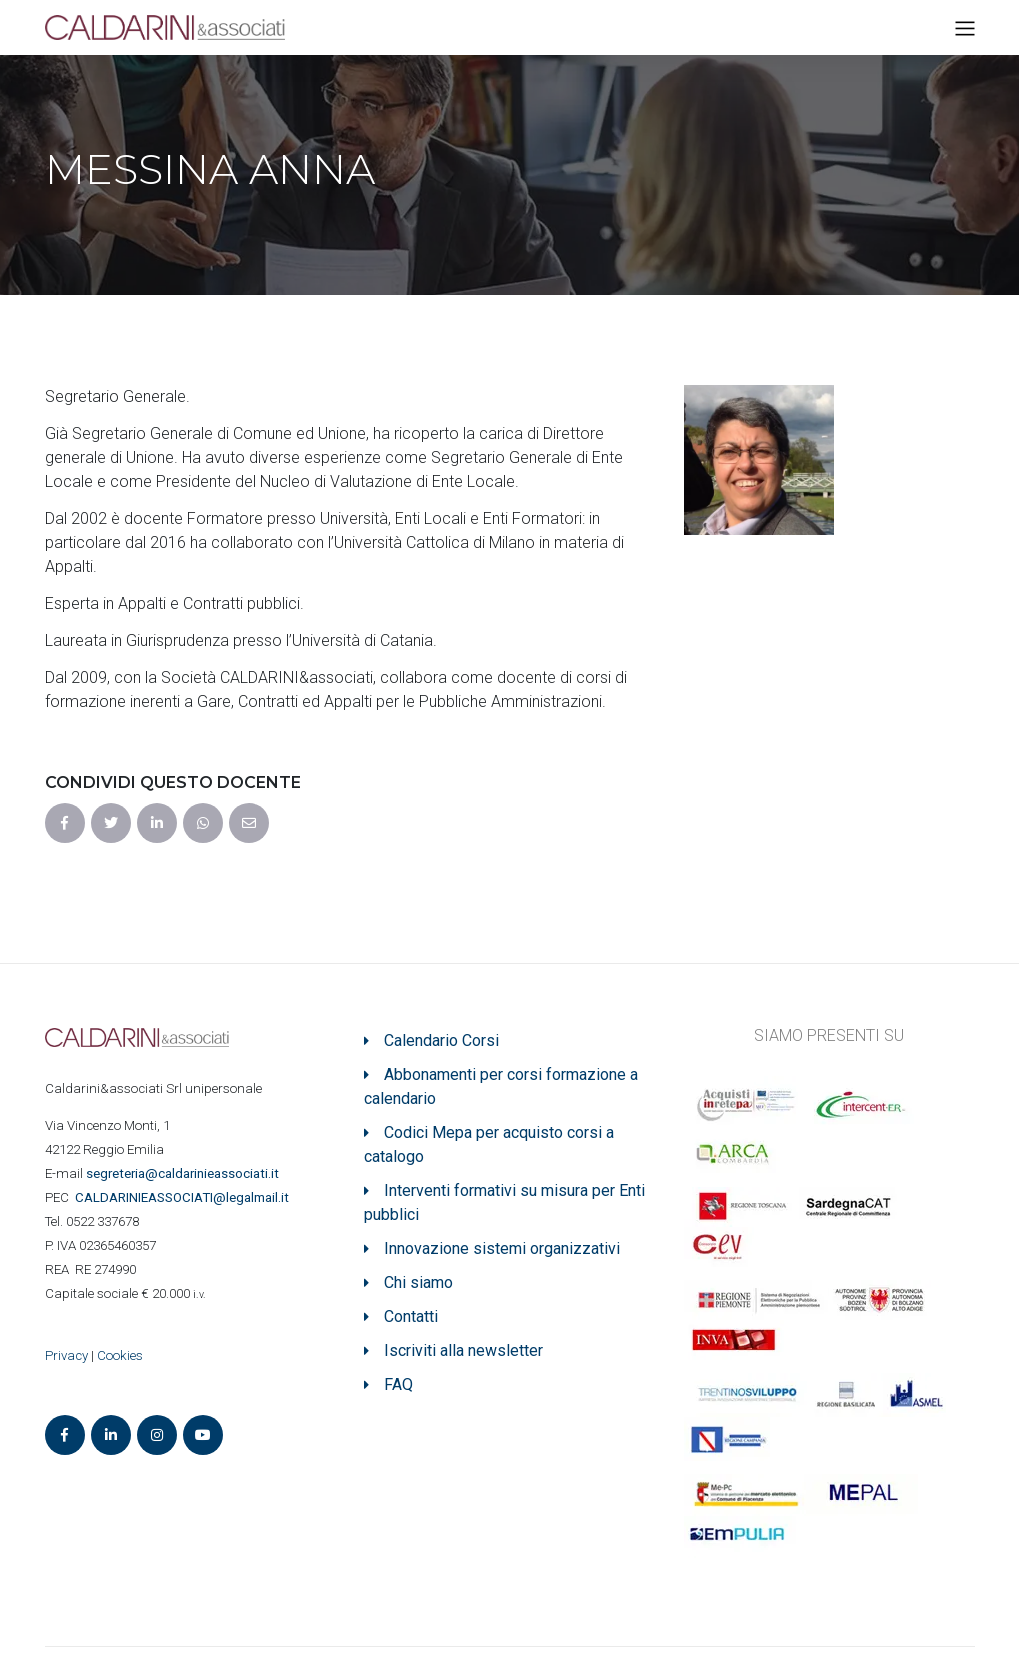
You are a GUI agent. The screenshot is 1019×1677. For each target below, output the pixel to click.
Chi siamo (418, 1282)
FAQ (398, 1384)
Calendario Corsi (441, 1040)
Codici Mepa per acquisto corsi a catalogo (489, 1144)
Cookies (120, 1355)
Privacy (66, 1355)
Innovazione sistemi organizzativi (502, 1248)
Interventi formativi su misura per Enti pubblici (504, 1202)
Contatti (411, 1316)
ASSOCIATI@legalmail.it (185, 1197)
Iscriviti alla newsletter (463, 1350)
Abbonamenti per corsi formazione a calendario (501, 1086)
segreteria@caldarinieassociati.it (184, 1173)
